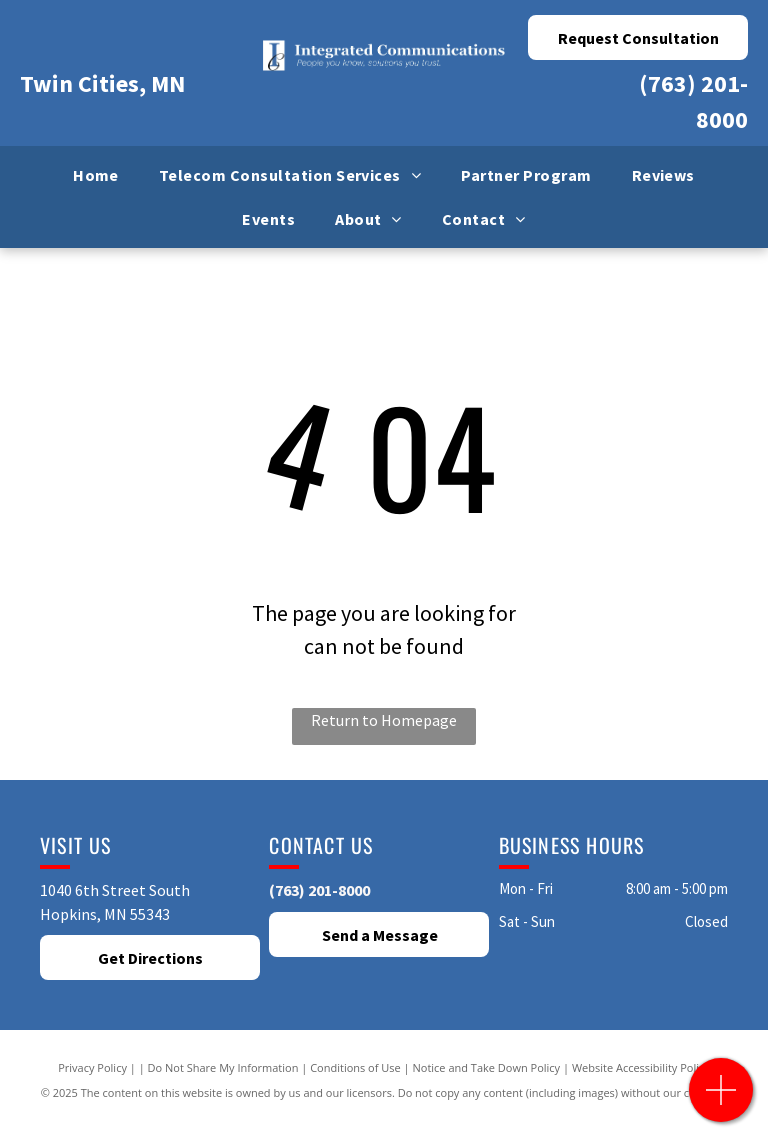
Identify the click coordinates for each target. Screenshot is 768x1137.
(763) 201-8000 (319, 890)
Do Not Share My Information (223, 1067)
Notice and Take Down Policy (487, 1067)
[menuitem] (96, 175)
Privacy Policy (92, 1067)
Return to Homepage (384, 720)
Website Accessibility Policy (641, 1067)
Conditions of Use (355, 1067)
